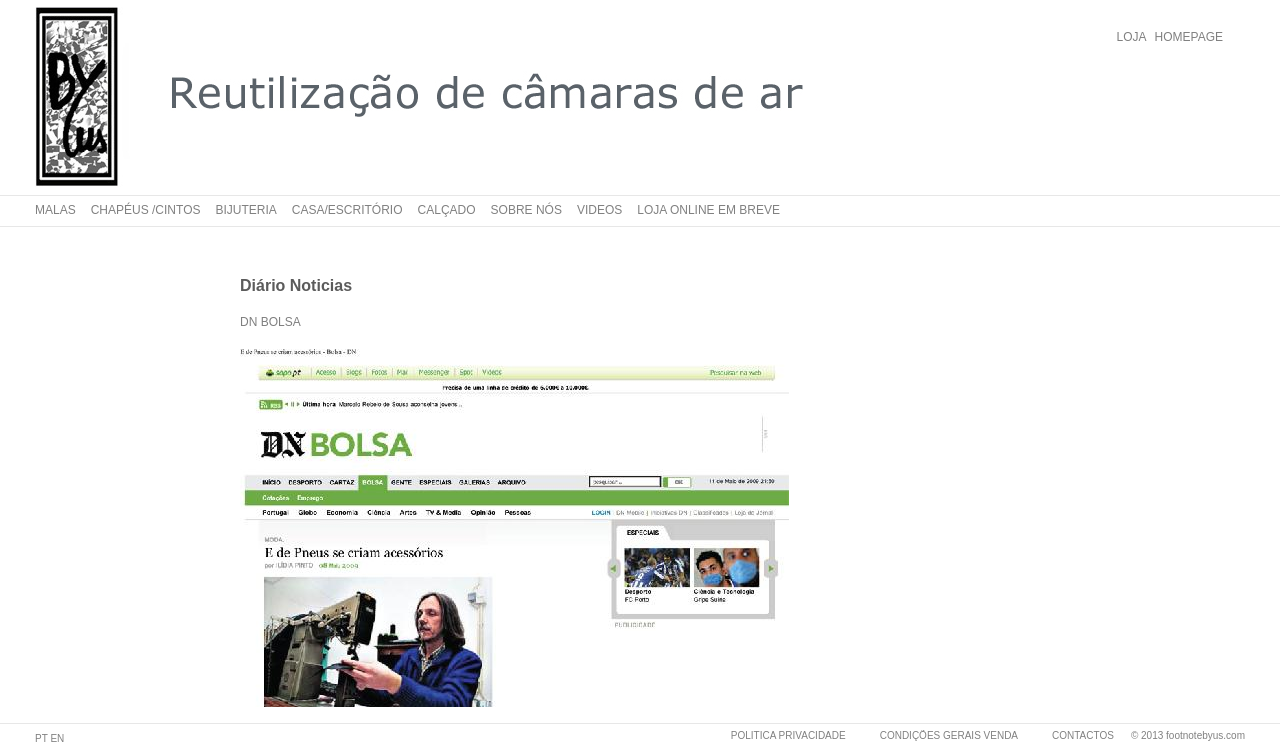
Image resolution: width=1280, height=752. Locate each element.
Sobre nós (526, 210)
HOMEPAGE (1189, 37)
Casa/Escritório (347, 210)
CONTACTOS (1083, 735)
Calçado (447, 210)
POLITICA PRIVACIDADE (788, 735)
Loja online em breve (708, 210)
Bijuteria (246, 210)
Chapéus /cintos (146, 210)
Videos (599, 210)
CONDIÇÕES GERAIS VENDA (949, 735)
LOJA (1132, 37)
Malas (55, 210)
